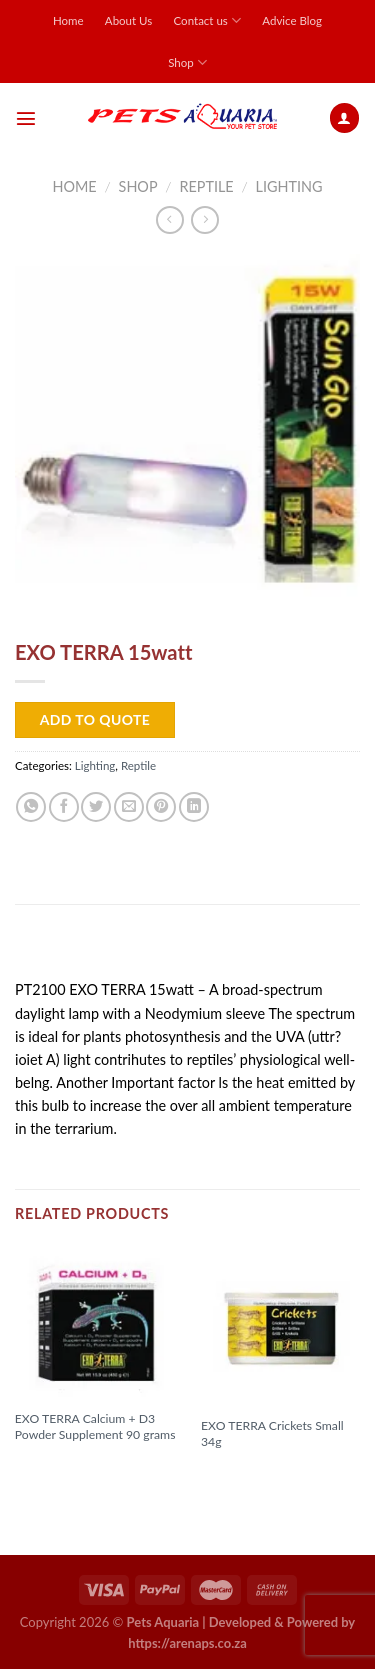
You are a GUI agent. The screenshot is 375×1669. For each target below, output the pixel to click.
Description (63, 948)
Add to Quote (95, 719)
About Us (128, 20)
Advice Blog (292, 20)
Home (68, 20)
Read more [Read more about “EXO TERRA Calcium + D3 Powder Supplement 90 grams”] (59, 1467)
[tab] (187, 949)
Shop (187, 62)
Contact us (207, 20)
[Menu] (26, 118)
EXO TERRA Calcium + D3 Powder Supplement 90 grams (95, 1426)
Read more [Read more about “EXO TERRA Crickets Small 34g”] (245, 1474)
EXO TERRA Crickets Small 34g (272, 1433)
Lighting (289, 186)
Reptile (206, 186)
